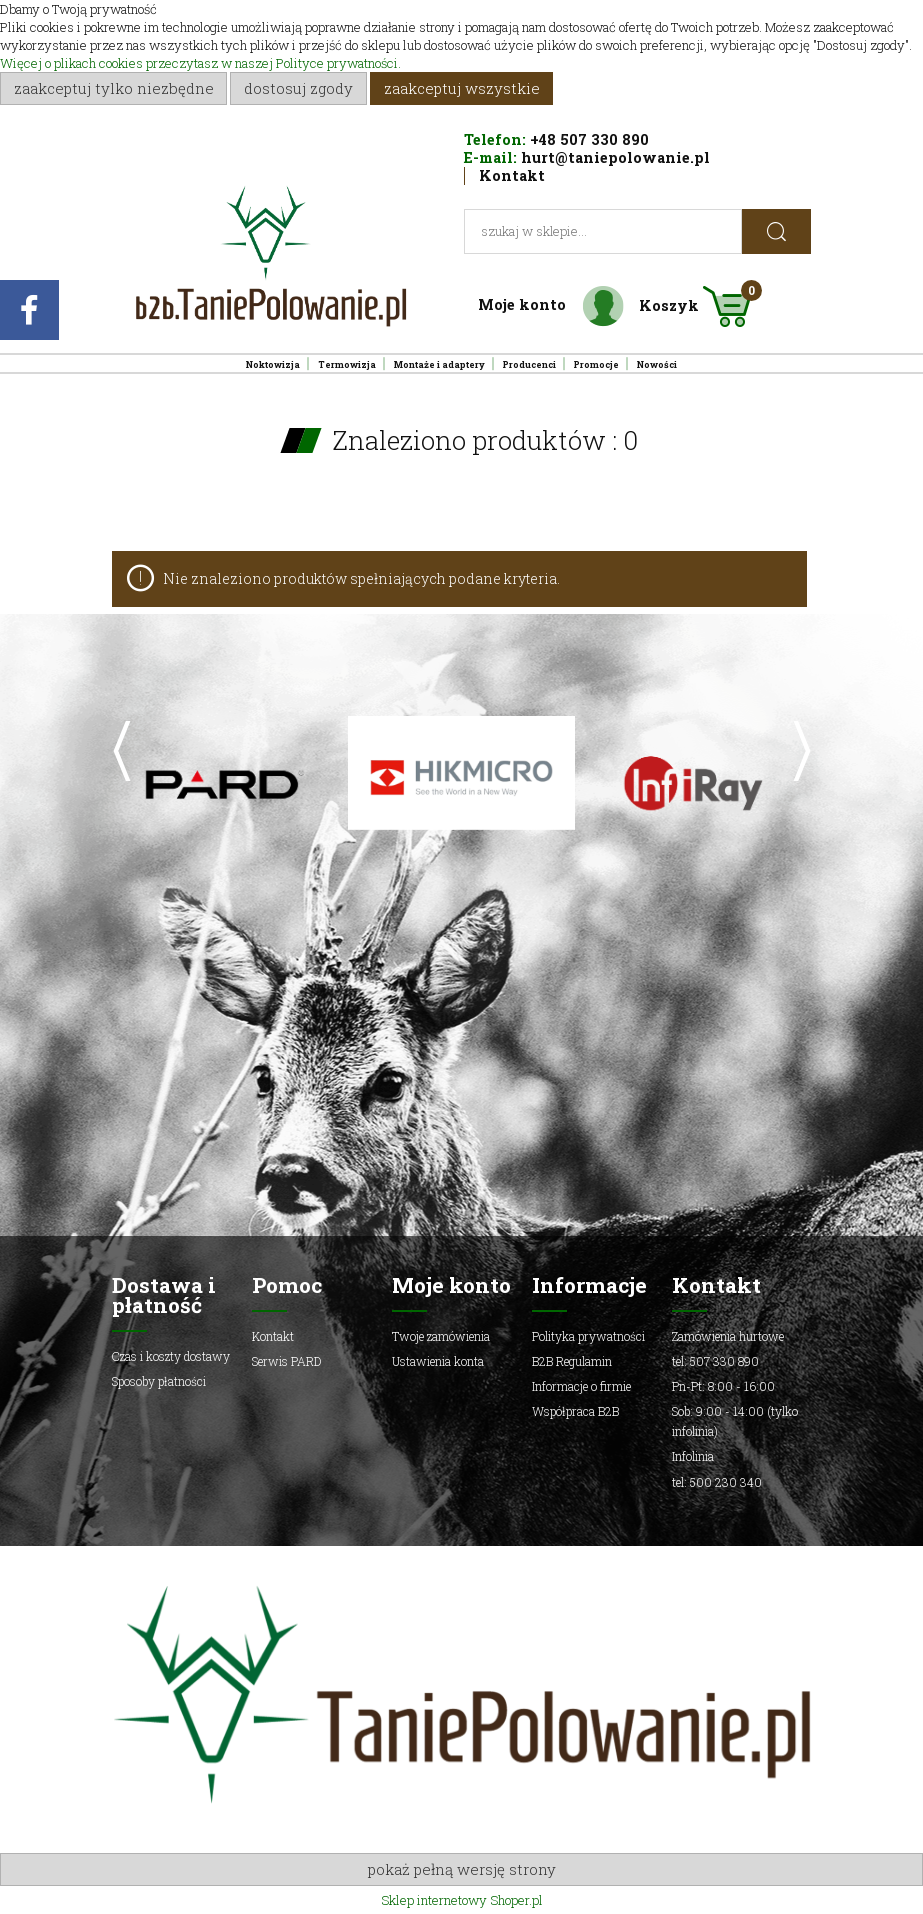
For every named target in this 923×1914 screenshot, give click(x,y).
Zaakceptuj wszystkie (462, 88)
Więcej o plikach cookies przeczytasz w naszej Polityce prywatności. (200, 63)
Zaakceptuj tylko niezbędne (114, 88)
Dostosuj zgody (298, 88)
